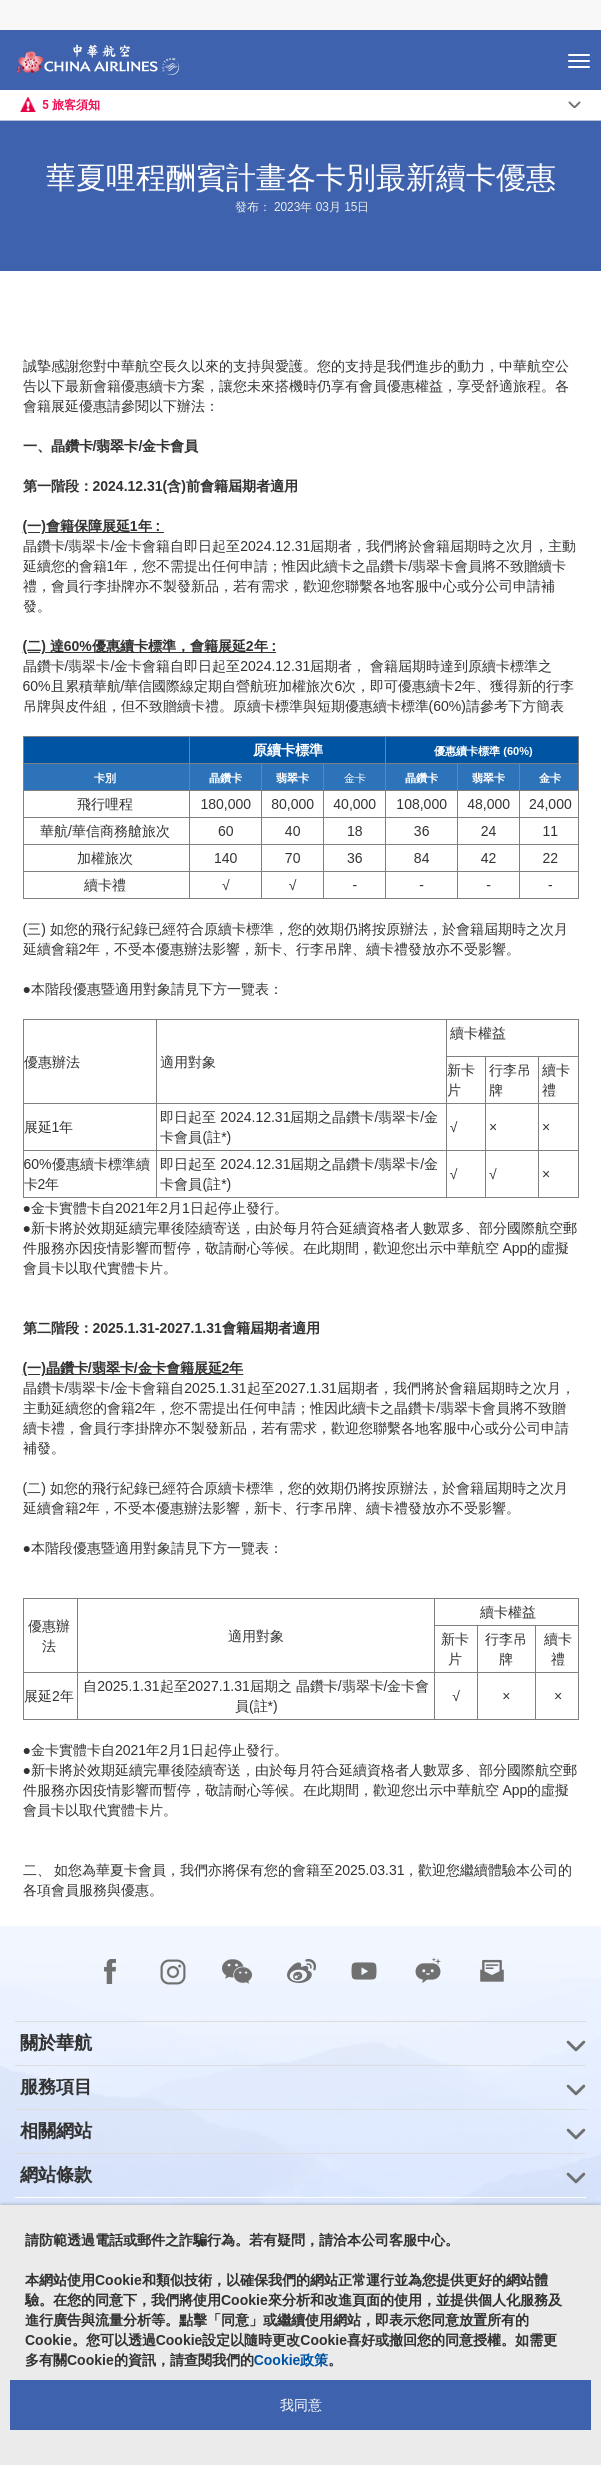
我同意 (301, 2405)
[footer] (300, 2195)
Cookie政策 (291, 2360)
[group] (300, 2043)
